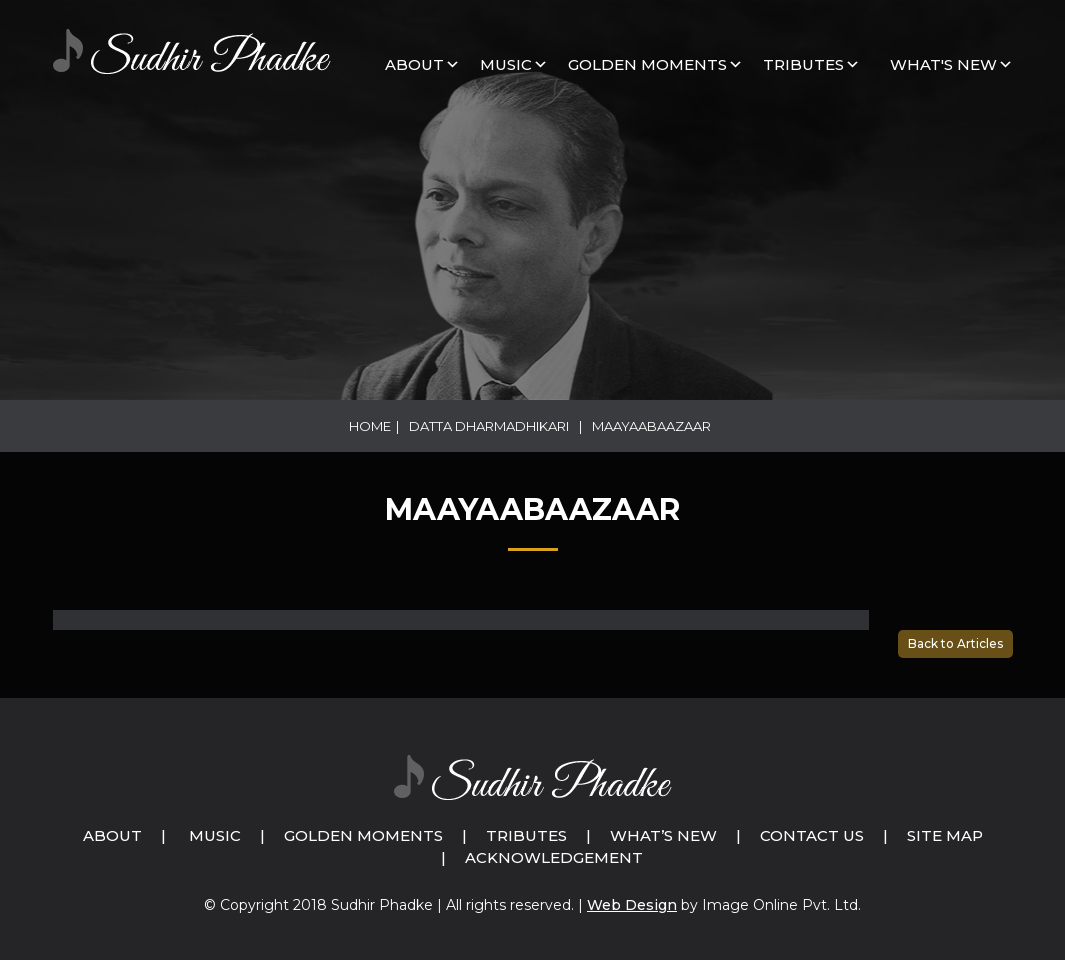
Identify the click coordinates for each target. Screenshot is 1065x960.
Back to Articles (955, 643)
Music (215, 835)
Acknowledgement (554, 857)
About (414, 64)
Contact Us (812, 835)
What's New (943, 64)
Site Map (945, 835)
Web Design (632, 905)
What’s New (663, 835)
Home (370, 426)
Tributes (803, 64)
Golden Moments (363, 835)
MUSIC (506, 64)
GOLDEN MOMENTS (647, 64)
